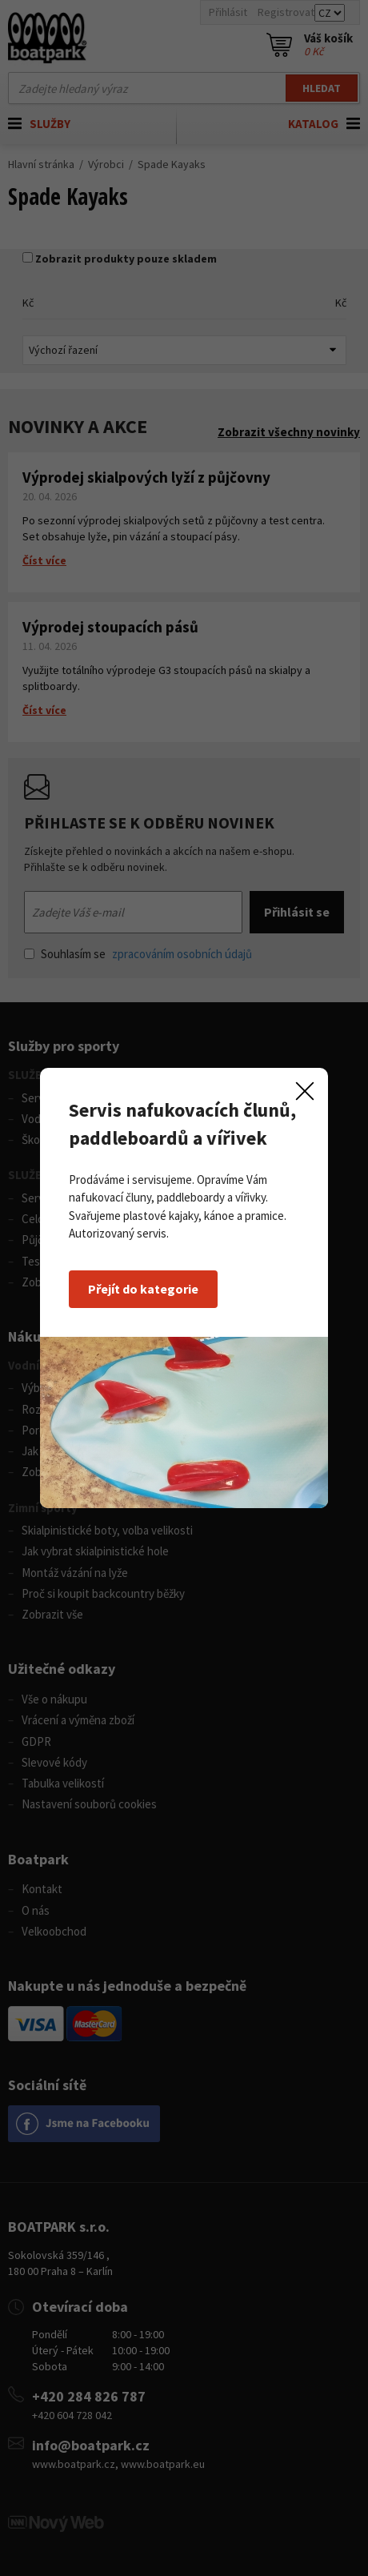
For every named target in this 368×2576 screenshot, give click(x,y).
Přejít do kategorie (143, 1289)
